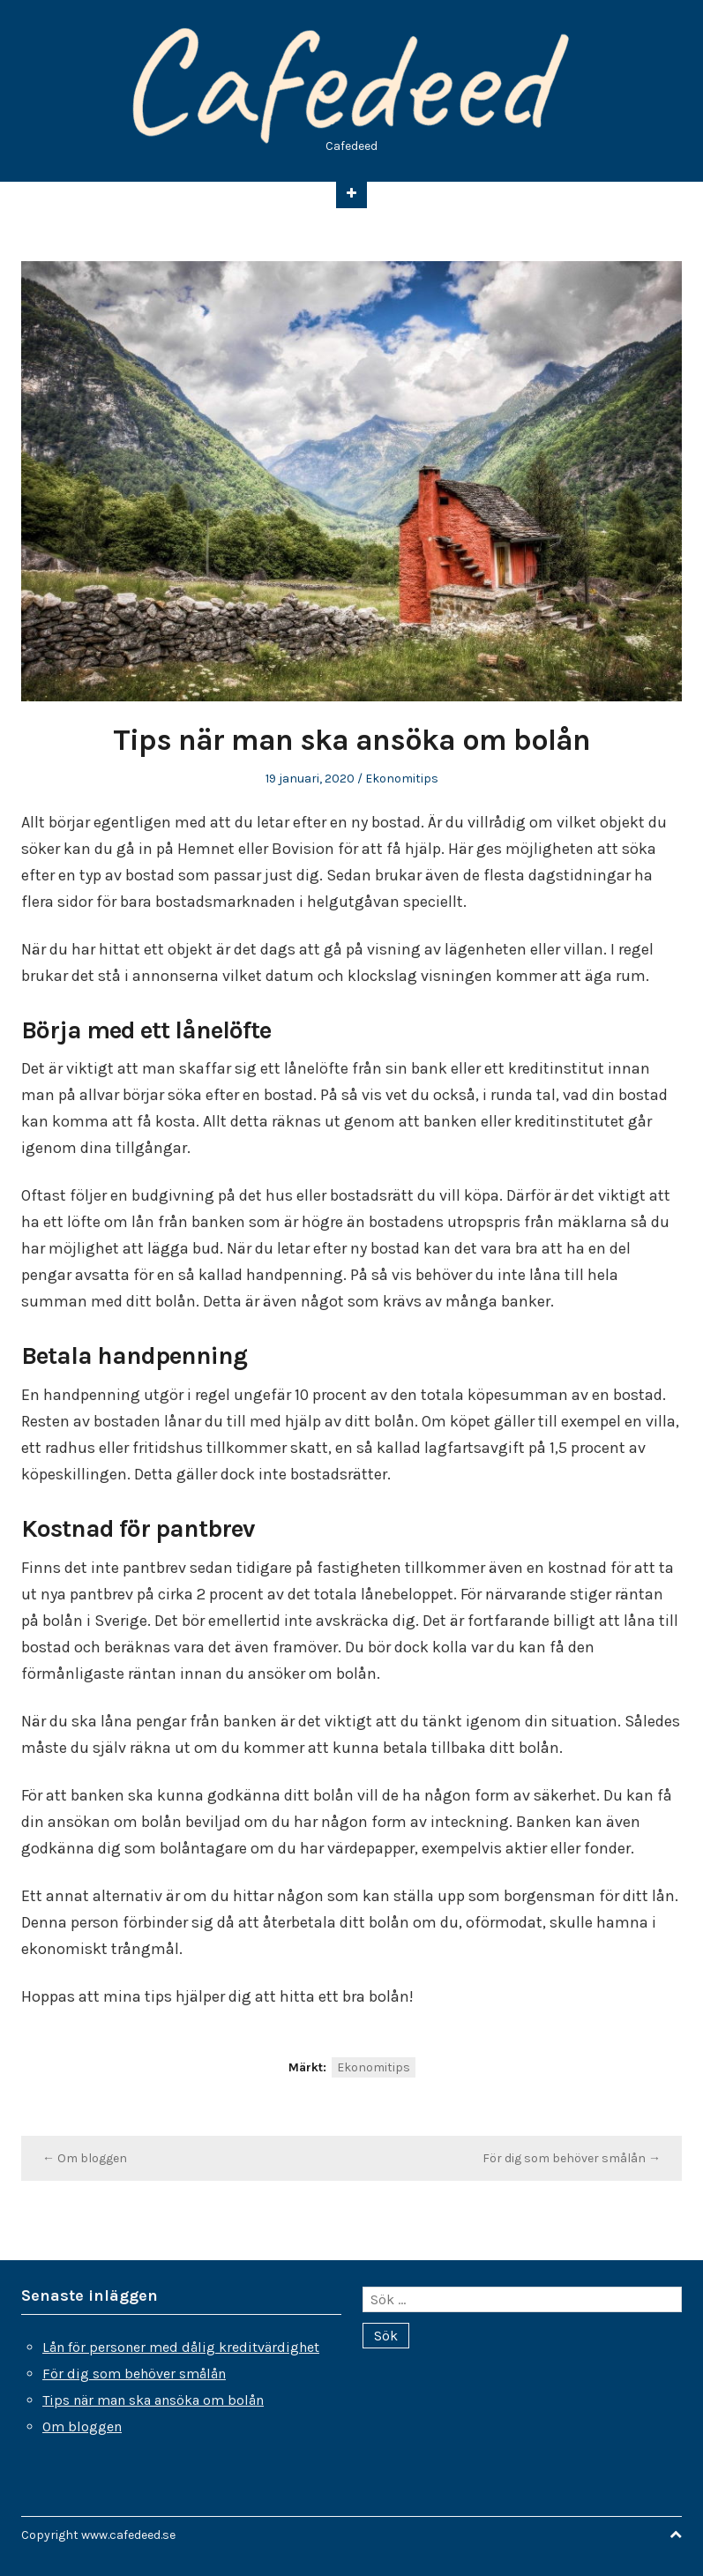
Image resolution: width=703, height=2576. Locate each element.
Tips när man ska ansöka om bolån (153, 2400)
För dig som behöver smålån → (571, 2158)
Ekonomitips (401, 778)
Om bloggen (82, 2426)
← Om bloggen (84, 2158)
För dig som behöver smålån (134, 2373)
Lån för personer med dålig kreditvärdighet (180, 2347)
